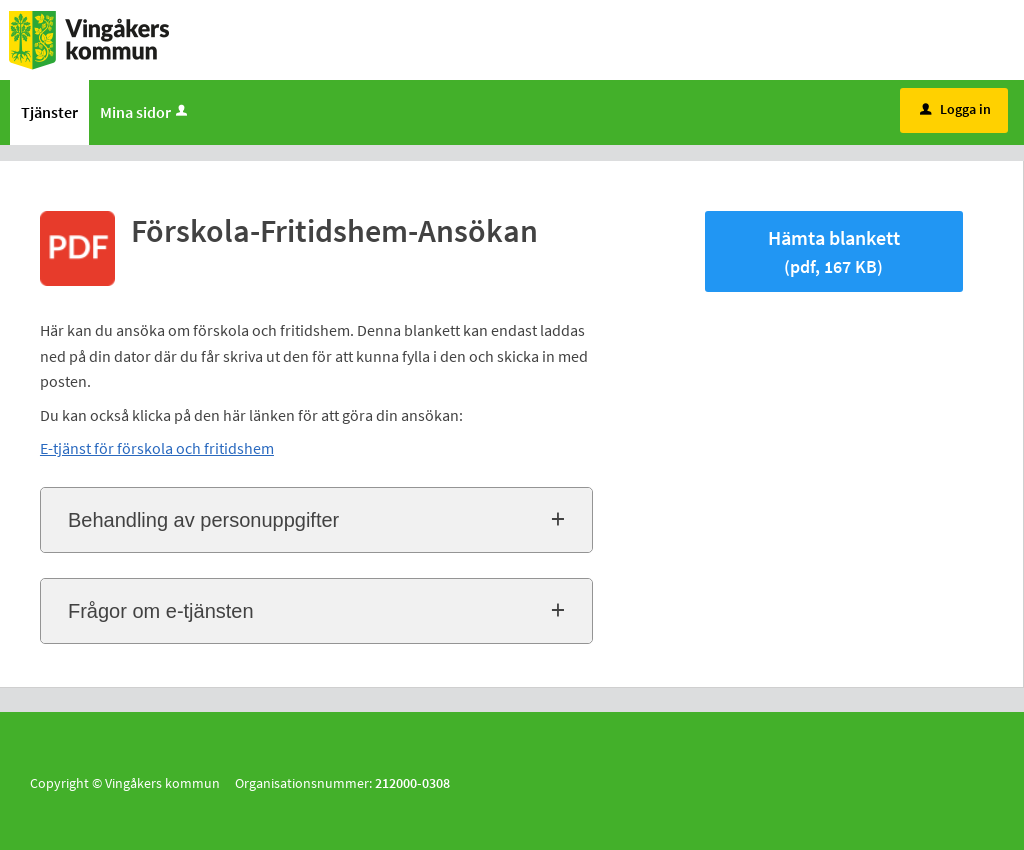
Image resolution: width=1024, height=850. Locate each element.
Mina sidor (145, 112)
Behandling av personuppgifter (203, 520)
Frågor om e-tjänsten (161, 611)
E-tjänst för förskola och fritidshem (157, 448)
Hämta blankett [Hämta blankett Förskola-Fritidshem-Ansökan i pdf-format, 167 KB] (834, 251)
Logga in (955, 109)
